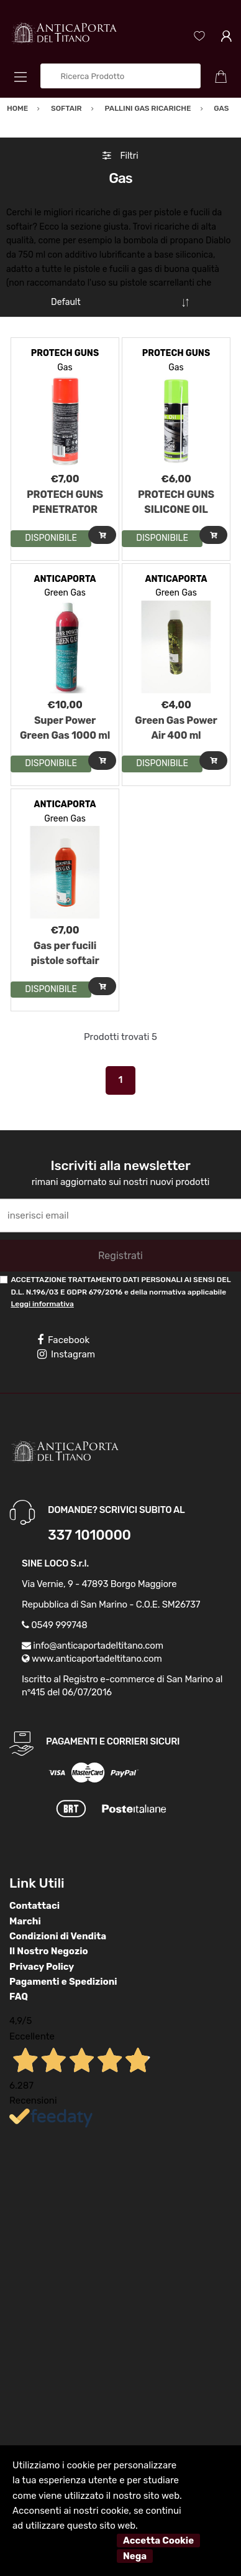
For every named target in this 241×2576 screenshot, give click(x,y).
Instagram (66, 1354)
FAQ (18, 1996)
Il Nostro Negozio (48, 1951)
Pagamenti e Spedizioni (63, 1981)
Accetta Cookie (158, 2540)
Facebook (63, 1340)
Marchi (25, 1921)
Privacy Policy (41, 1966)
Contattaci (34, 1905)
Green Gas (65, 593)
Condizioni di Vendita (57, 1936)
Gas (64, 367)
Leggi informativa (42, 1304)
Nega (135, 2556)
